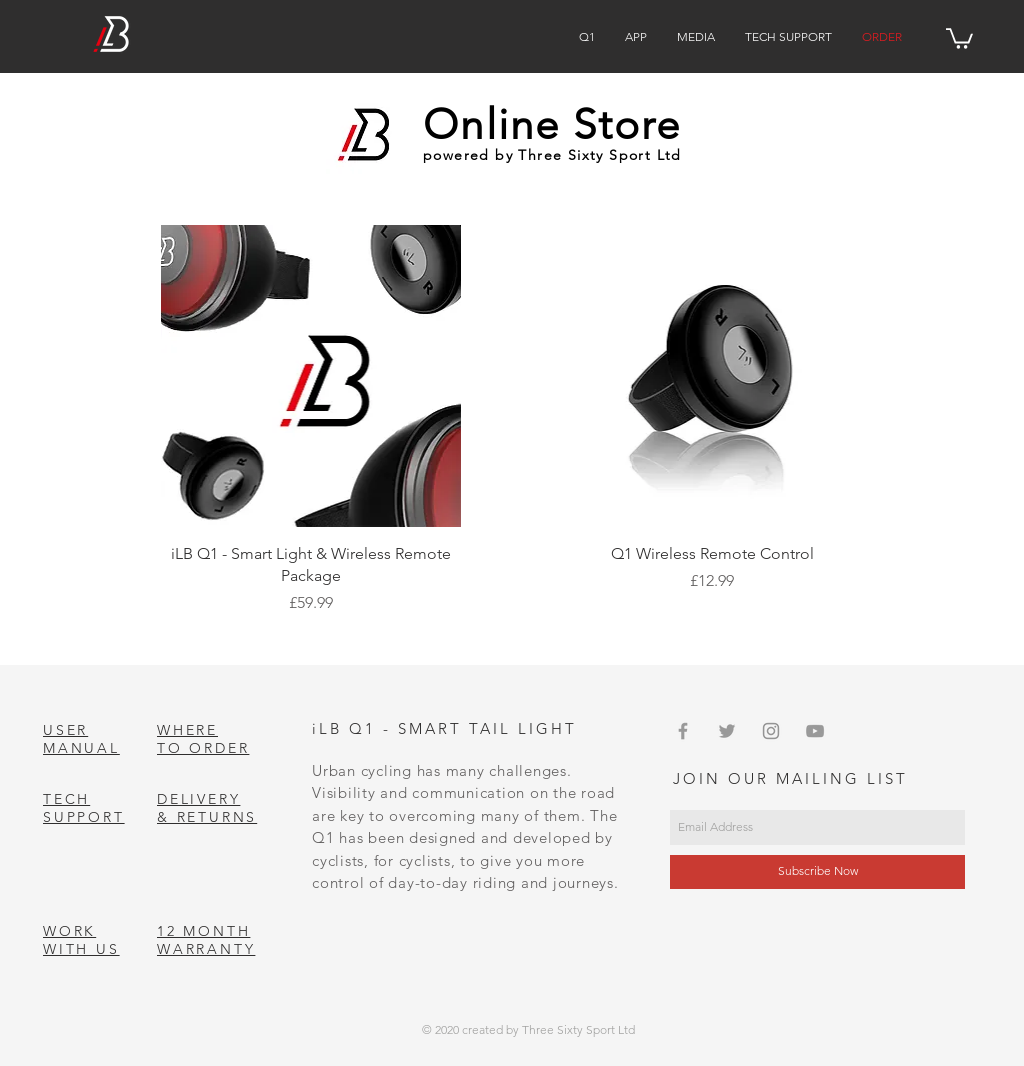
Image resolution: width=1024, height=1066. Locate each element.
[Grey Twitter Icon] (727, 731)
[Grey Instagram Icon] (771, 731)
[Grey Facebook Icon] (683, 731)
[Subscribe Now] (817, 872)
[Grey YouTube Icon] (815, 731)
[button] (959, 37)
